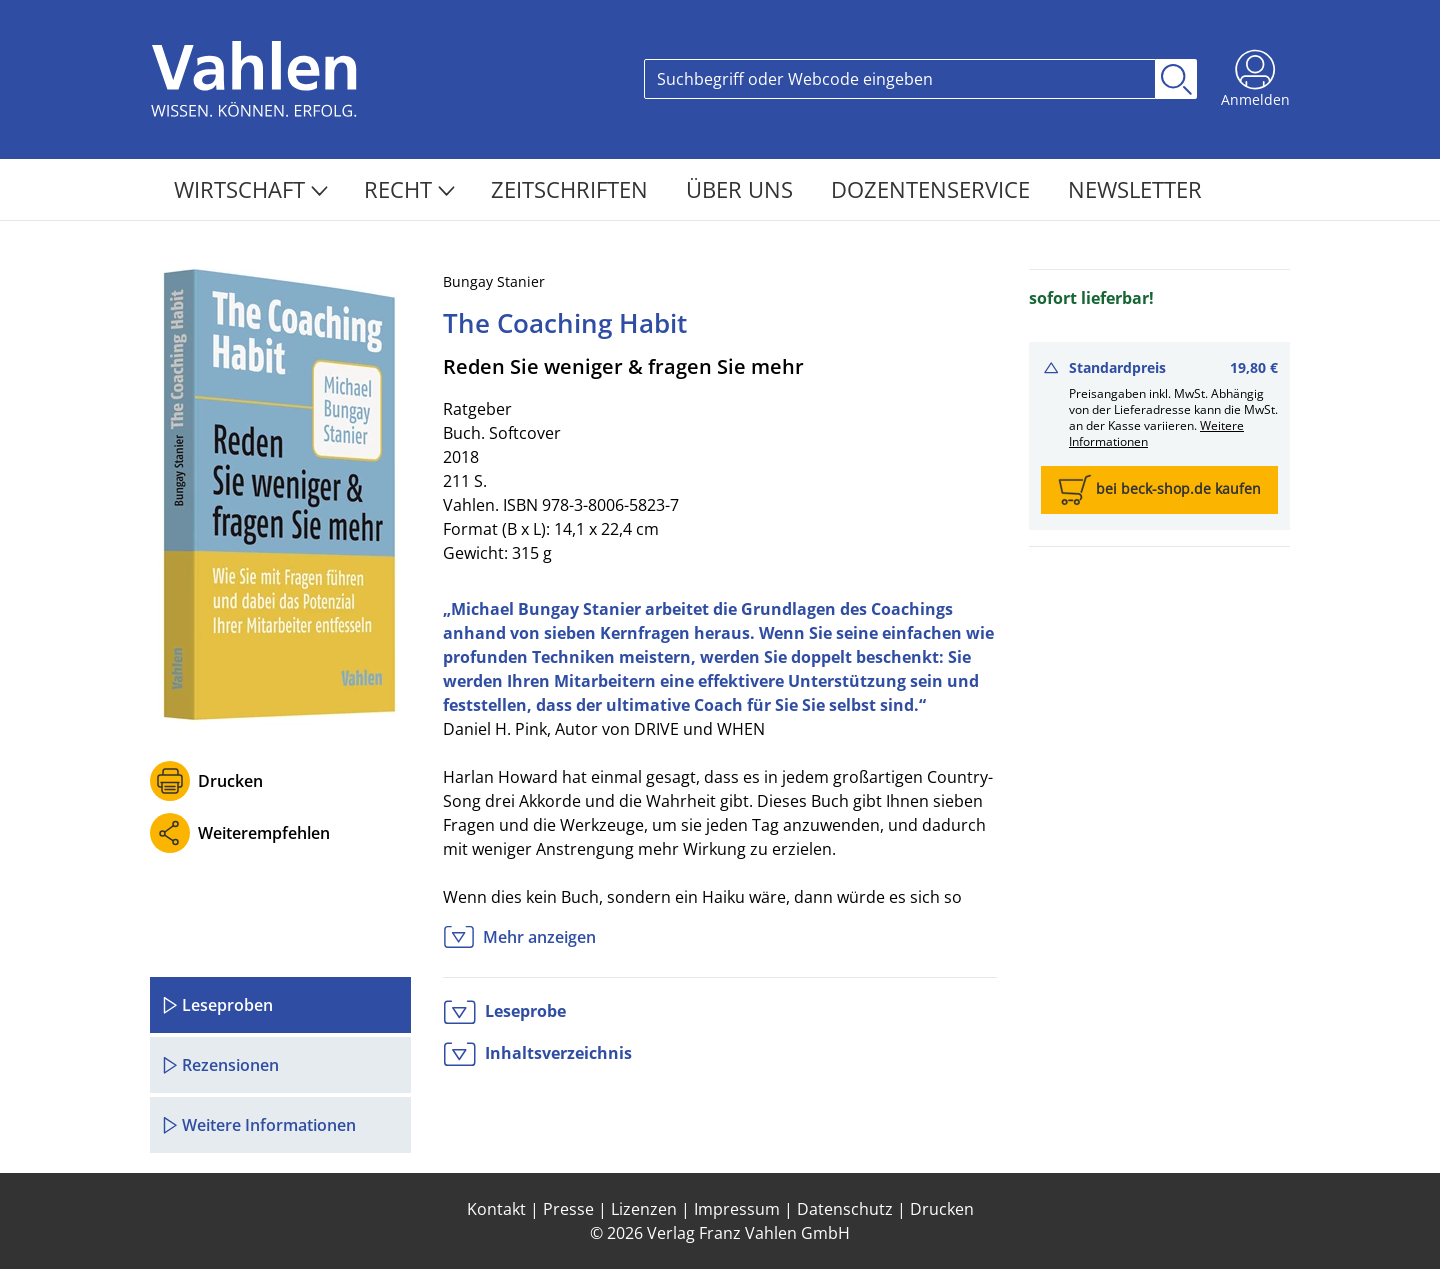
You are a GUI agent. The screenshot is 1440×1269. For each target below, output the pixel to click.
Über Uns (742, 189)
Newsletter (1135, 189)
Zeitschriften (572, 189)
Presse (568, 1209)
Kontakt (496, 1209)
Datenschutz (845, 1209)
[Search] (900, 79)
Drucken (230, 781)
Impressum (737, 1209)
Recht (409, 189)
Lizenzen (644, 1209)
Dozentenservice (933, 189)
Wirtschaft (251, 189)
